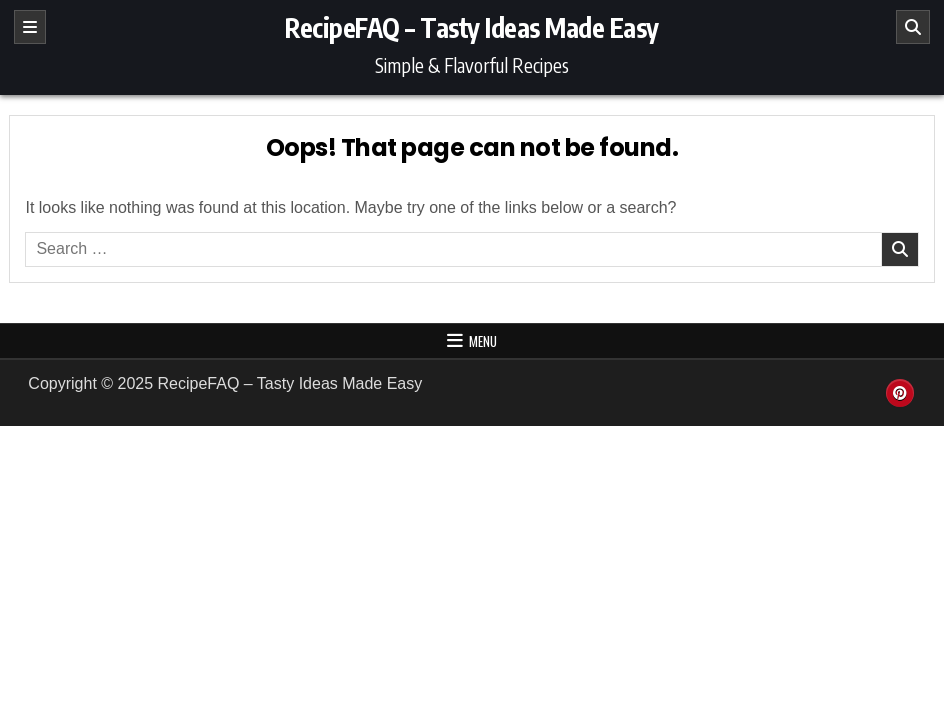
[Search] (913, 27)
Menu (483, 341)
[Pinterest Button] (900, 393)
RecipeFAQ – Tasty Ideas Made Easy (472, 27)
